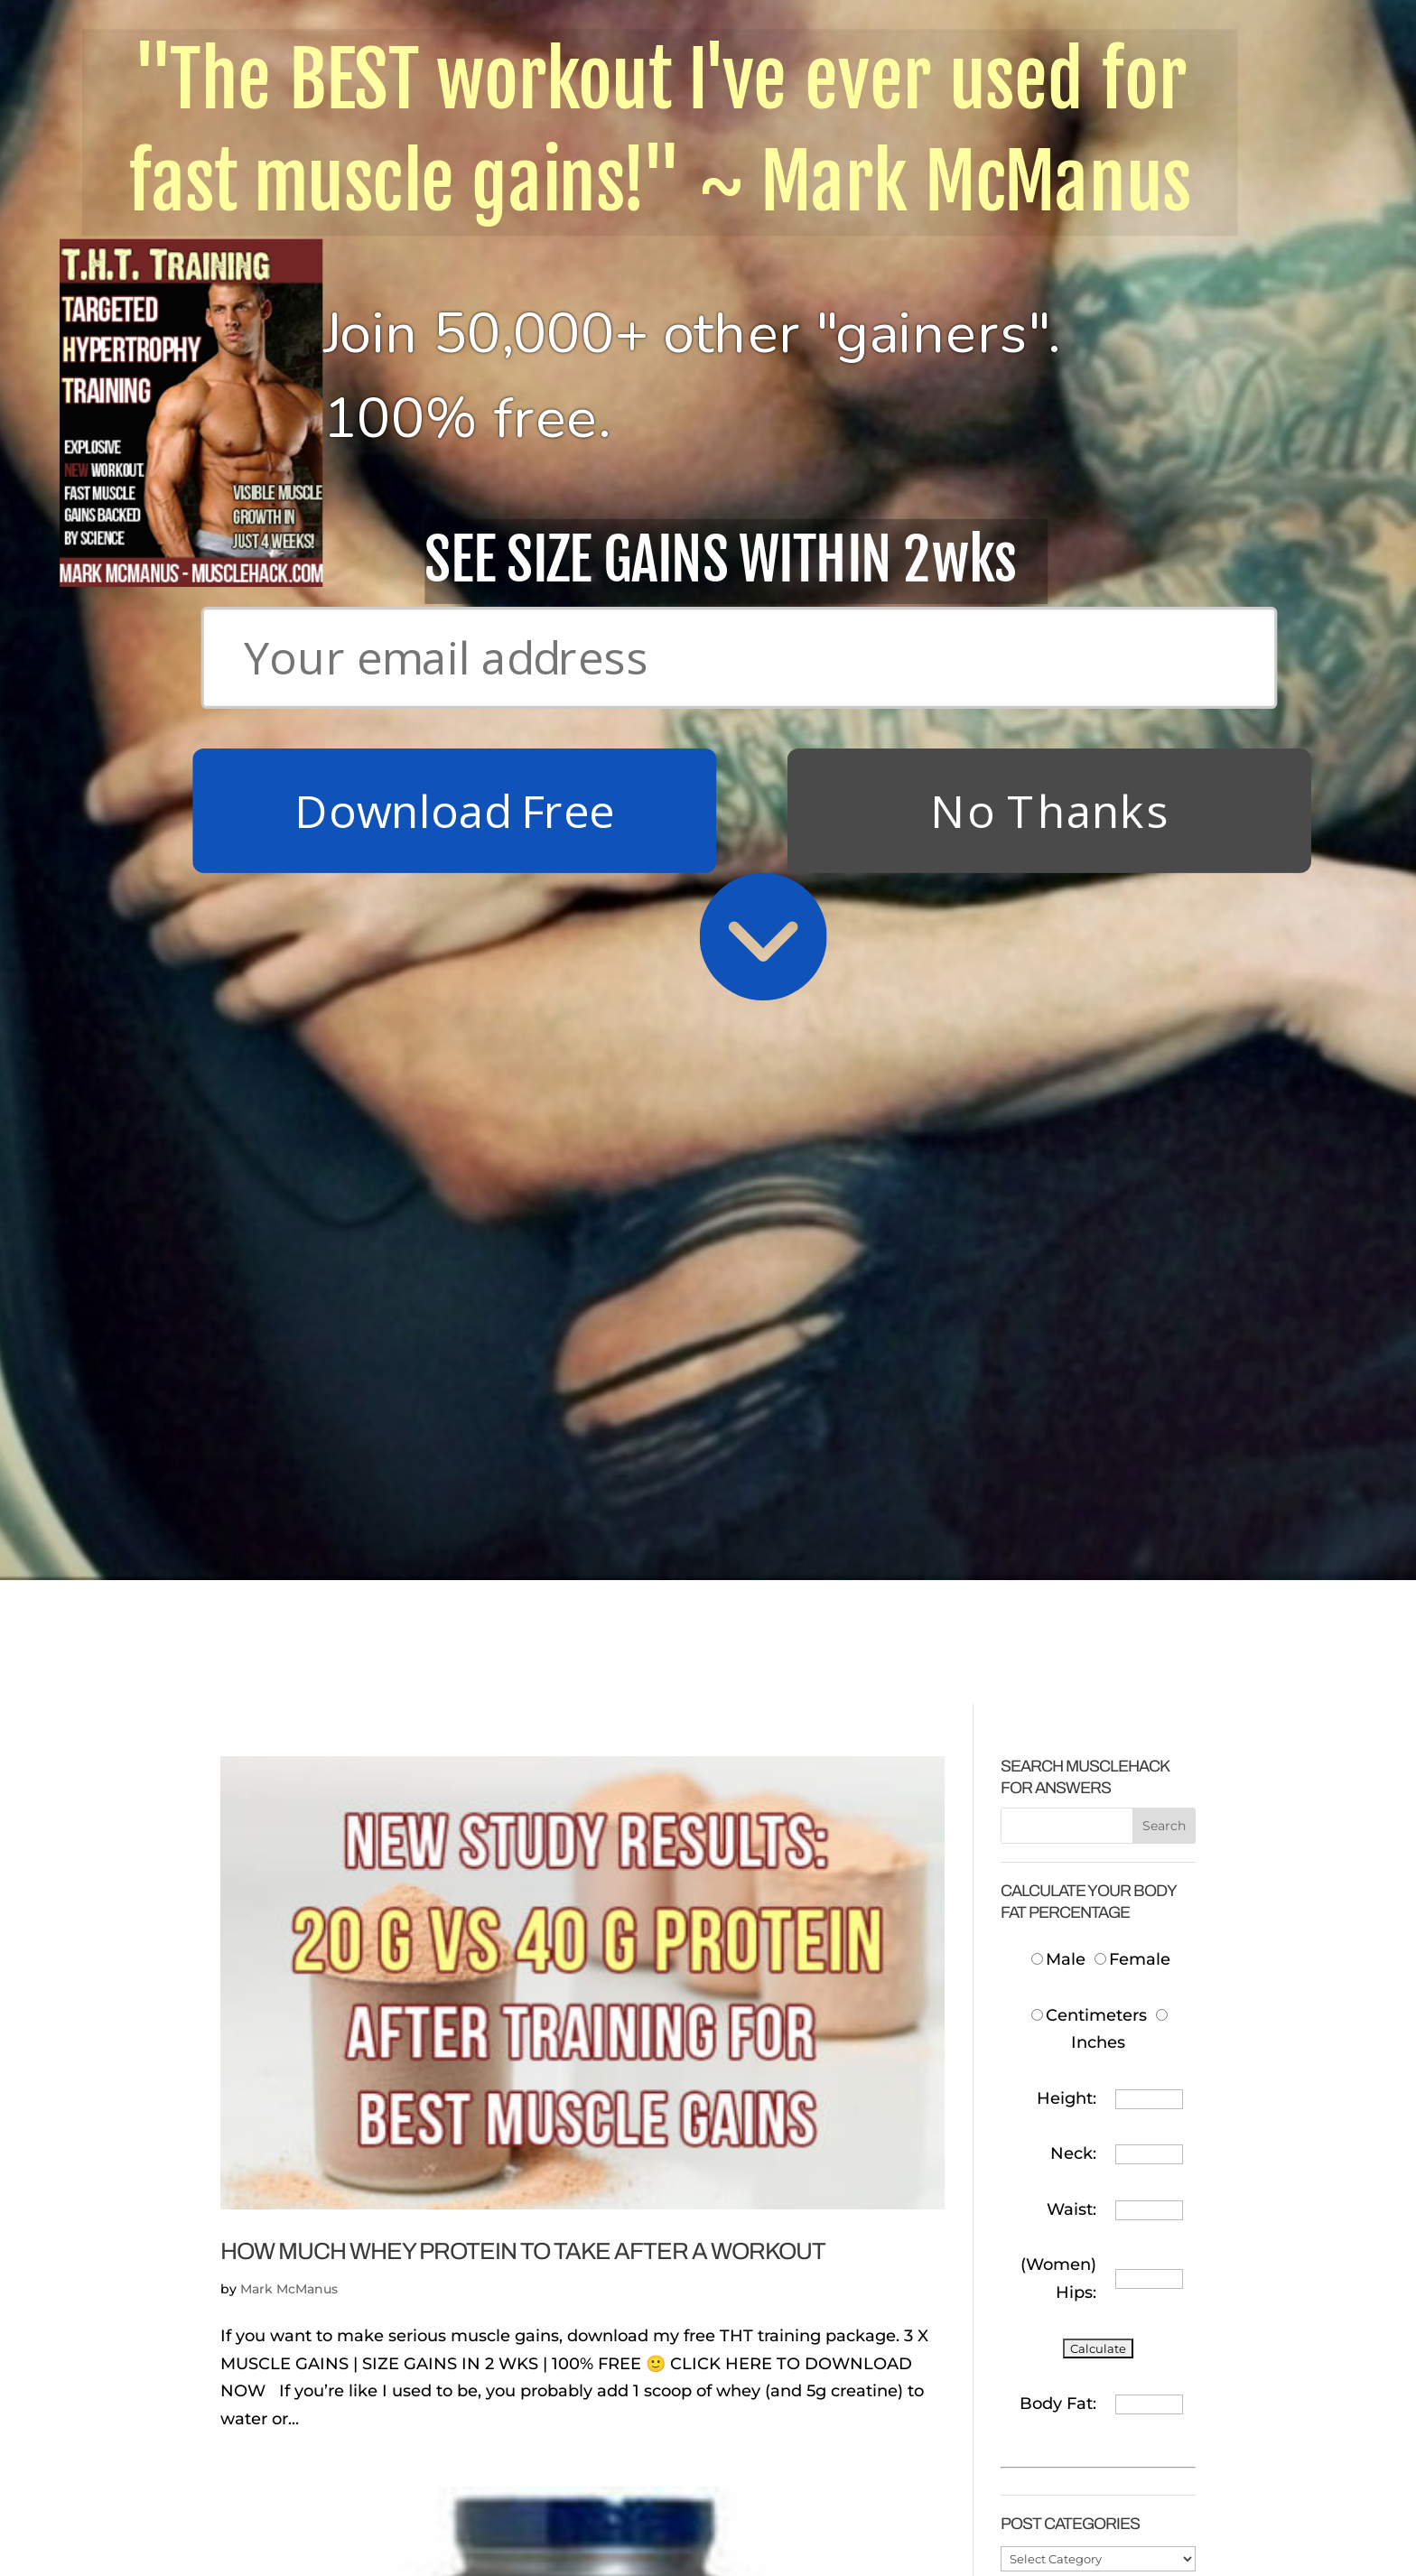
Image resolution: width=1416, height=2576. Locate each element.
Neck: (1073, 1003)
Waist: (1071, 1058)
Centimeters (1089, 864)
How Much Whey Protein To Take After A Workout (522, 1099)
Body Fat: (1058, 1252)
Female (1132, 809)
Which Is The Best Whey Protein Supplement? (495, 2135)
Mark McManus (289, 1138)
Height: (1066, 947)
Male (1060, 809)
